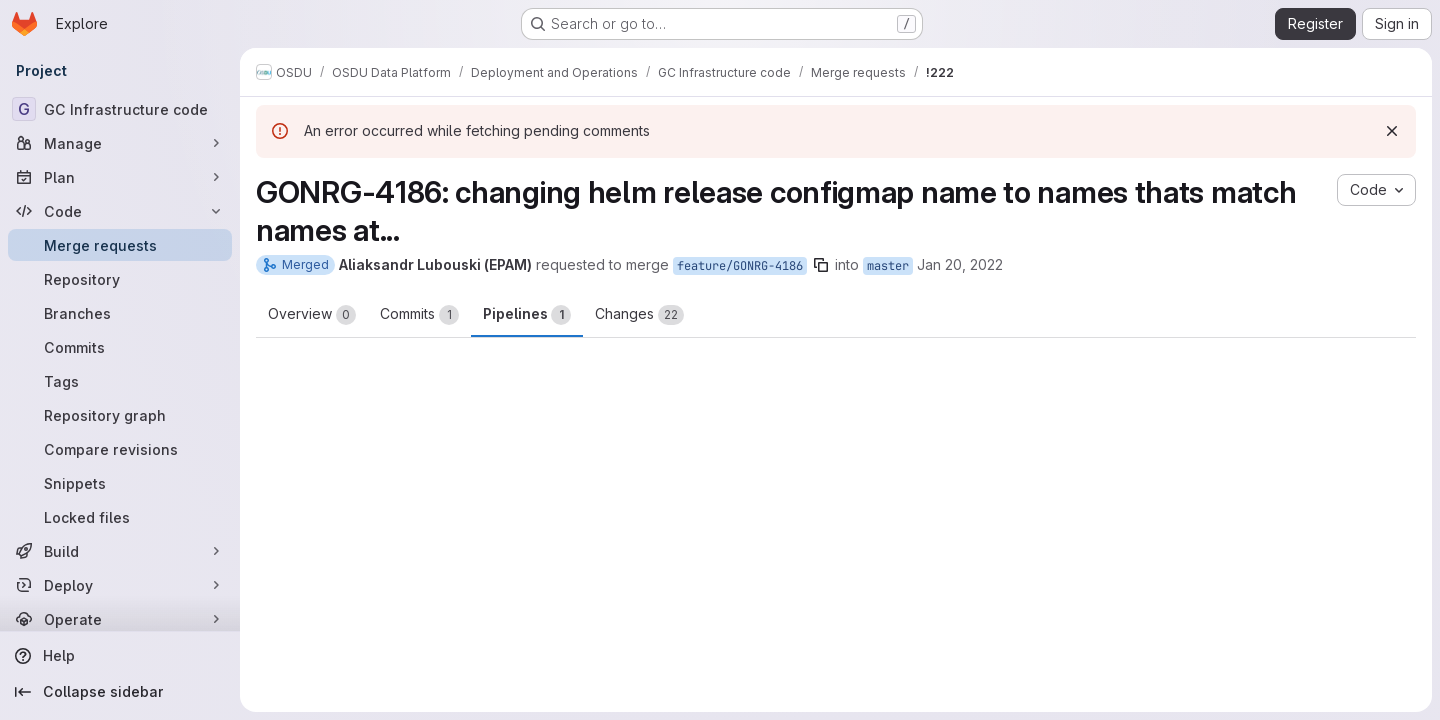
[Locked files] (120, 517)
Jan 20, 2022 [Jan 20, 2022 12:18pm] (960, 264)
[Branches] (120, 313)
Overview (312, 315)
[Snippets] (120, 483)
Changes (639, 315)
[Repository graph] (120, 415)
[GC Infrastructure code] (120, 109)
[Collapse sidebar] (120, 692)
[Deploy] (120, 585)
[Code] (120, 211)
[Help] (120, 656)
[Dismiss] (1392, 131)
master (888, 266)
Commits (419, 315)
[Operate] (120, 619)
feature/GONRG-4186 (740, 266)
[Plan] (120, 177)
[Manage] (120, 143)
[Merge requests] (120, 245)
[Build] (120, 551)
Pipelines (527, 315)
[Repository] (120, 279)
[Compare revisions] (120, 449)
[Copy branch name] (821, 265)
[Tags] (120, 381)
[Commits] (120, 347)
